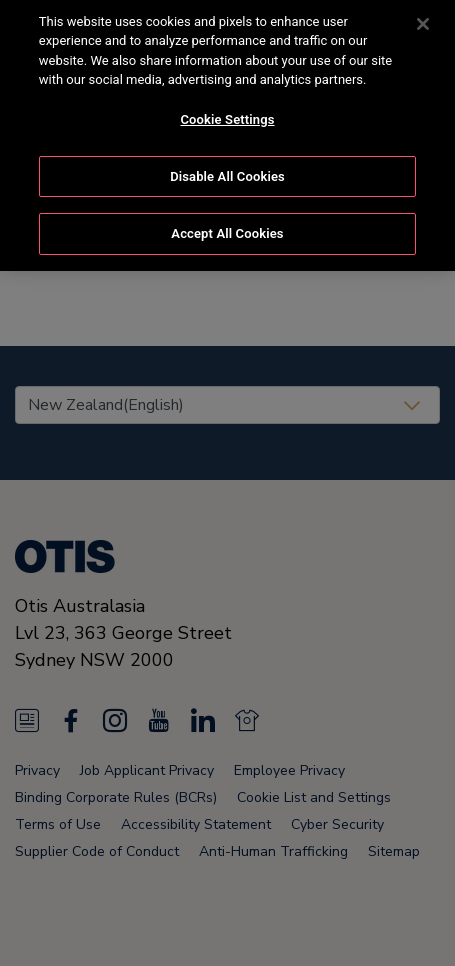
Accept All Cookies (227, 218)
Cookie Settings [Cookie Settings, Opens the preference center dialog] (227, 104)
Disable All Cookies (227, 161)
